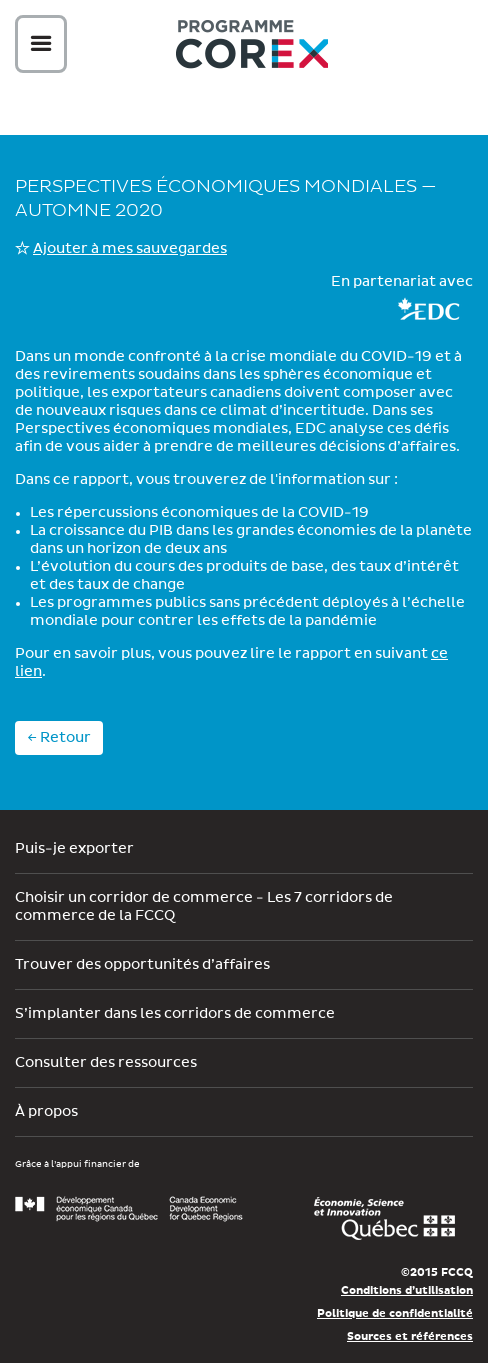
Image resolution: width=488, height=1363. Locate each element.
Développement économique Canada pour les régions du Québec (129, 1209)
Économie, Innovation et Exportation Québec (384, 1219)
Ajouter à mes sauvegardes (130, 249)
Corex (252, 47)
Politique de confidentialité (395, 1313)
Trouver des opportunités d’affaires (142, 965)
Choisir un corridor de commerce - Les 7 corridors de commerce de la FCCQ (204, 907)
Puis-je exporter (74, 849)
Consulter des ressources (106, 1063)
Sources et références (410, 1336)
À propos (46, 1112)
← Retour (59, 738)
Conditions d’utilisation (407, 1290)
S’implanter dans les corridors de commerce (175, 1014)
